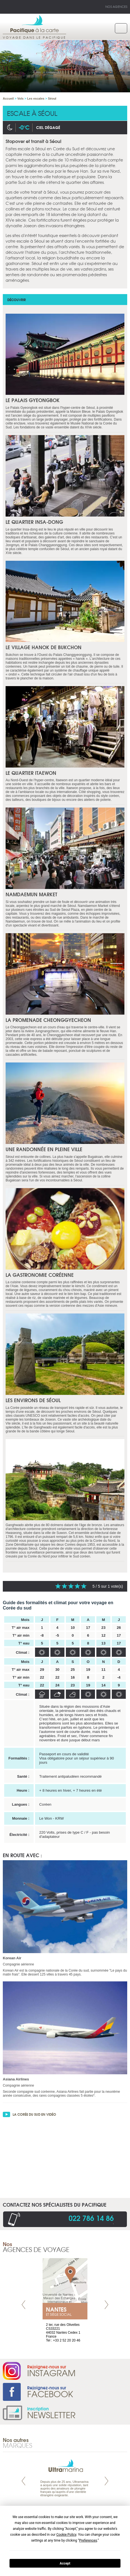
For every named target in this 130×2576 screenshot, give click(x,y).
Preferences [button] (88, 2540)
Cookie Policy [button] (66, 2535)
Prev (23, 2304)
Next (106, 2304)
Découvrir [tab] (16, 299)
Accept (65, 2563)
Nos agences (116, 6)
